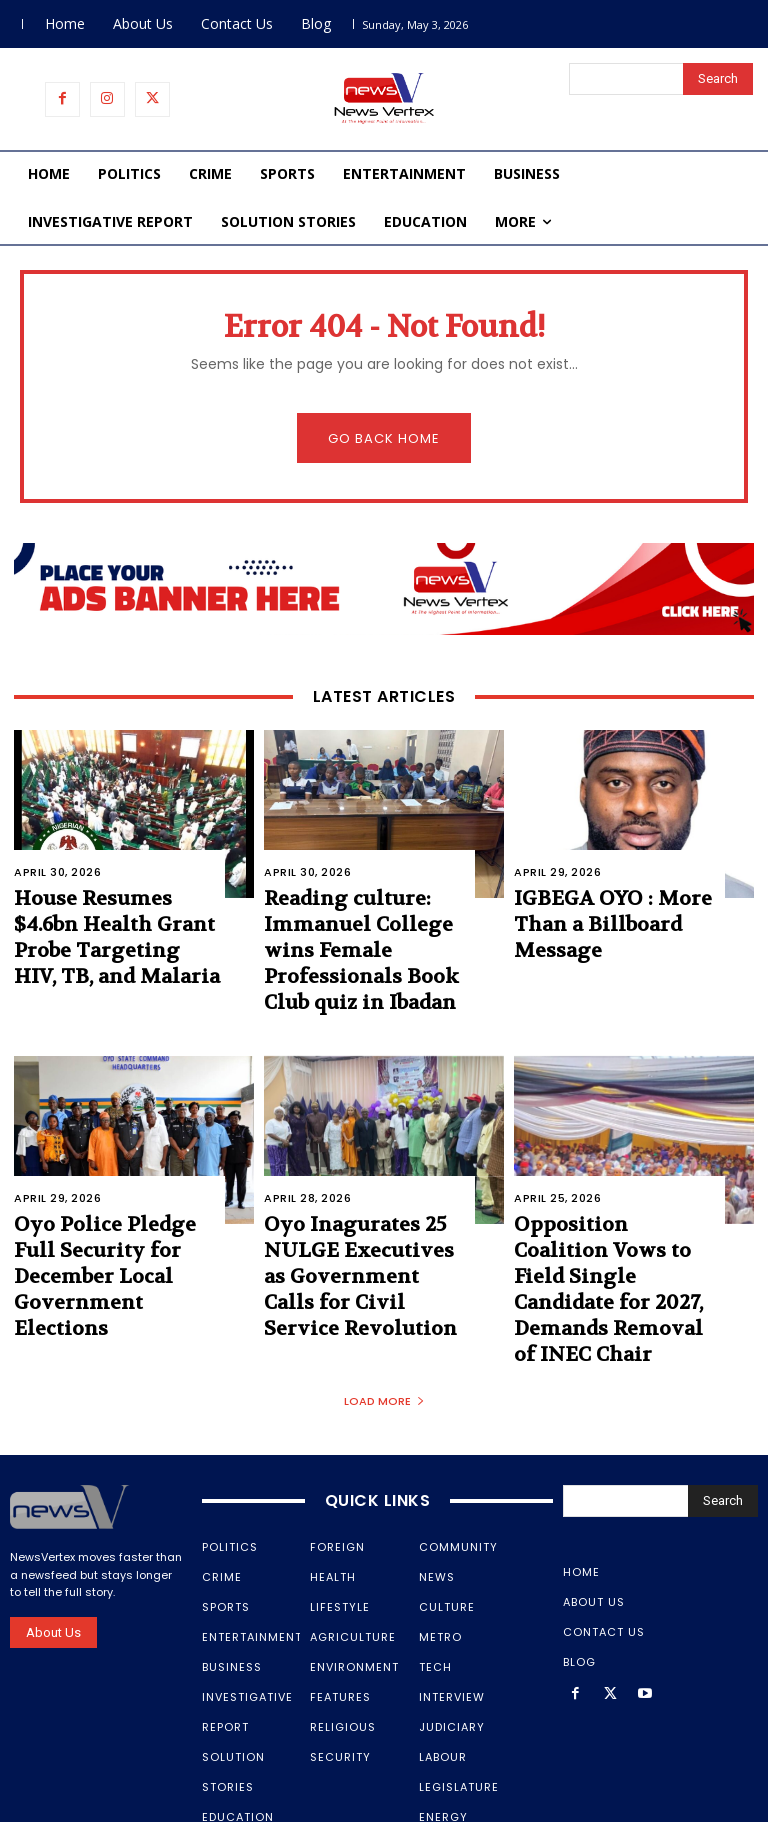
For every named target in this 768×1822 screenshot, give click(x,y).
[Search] (718, 79)
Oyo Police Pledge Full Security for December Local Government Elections (105, 1206)
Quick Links (378, 1403)
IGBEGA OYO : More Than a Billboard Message (616, 907)
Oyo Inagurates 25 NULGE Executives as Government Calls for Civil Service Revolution (359, 1206)
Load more (384, 1303)
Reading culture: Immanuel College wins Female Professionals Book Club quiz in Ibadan (365, 927)
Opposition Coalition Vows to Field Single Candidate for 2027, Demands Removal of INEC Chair (599, 1217)
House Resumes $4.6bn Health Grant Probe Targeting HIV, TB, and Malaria (107, 927)
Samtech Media (384, 1807)
